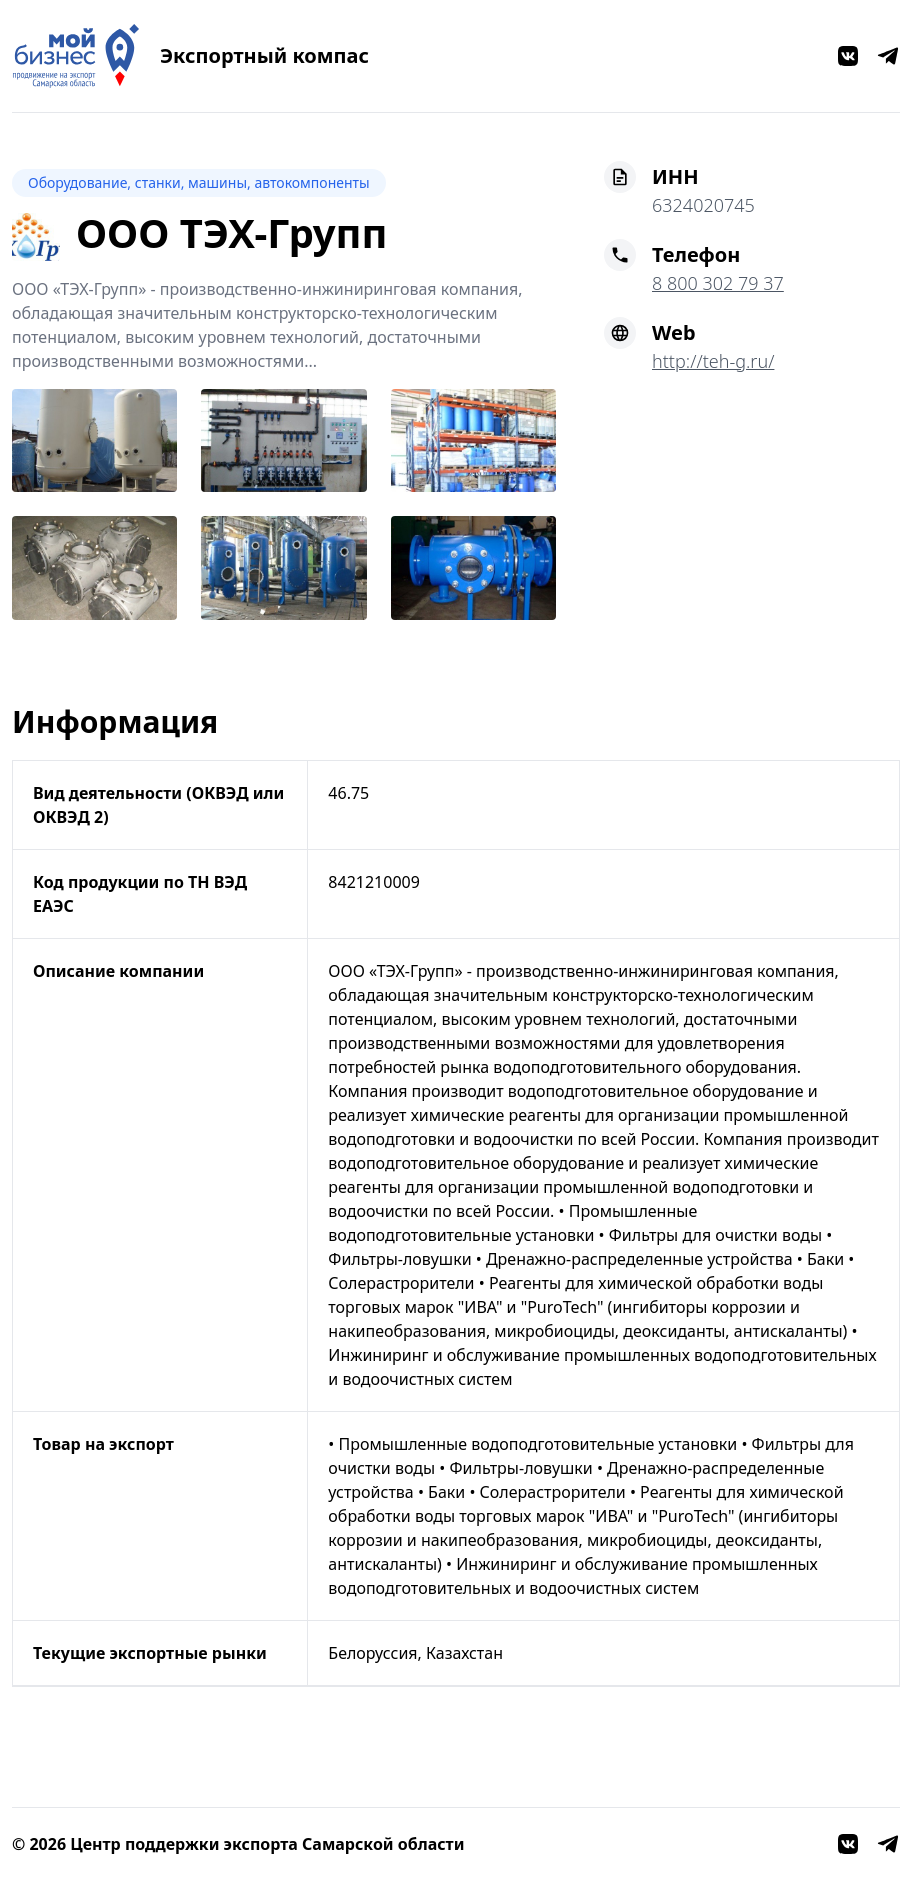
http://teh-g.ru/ (713, 361)
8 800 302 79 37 (718, 283)
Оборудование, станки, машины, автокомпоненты (199, 182)
